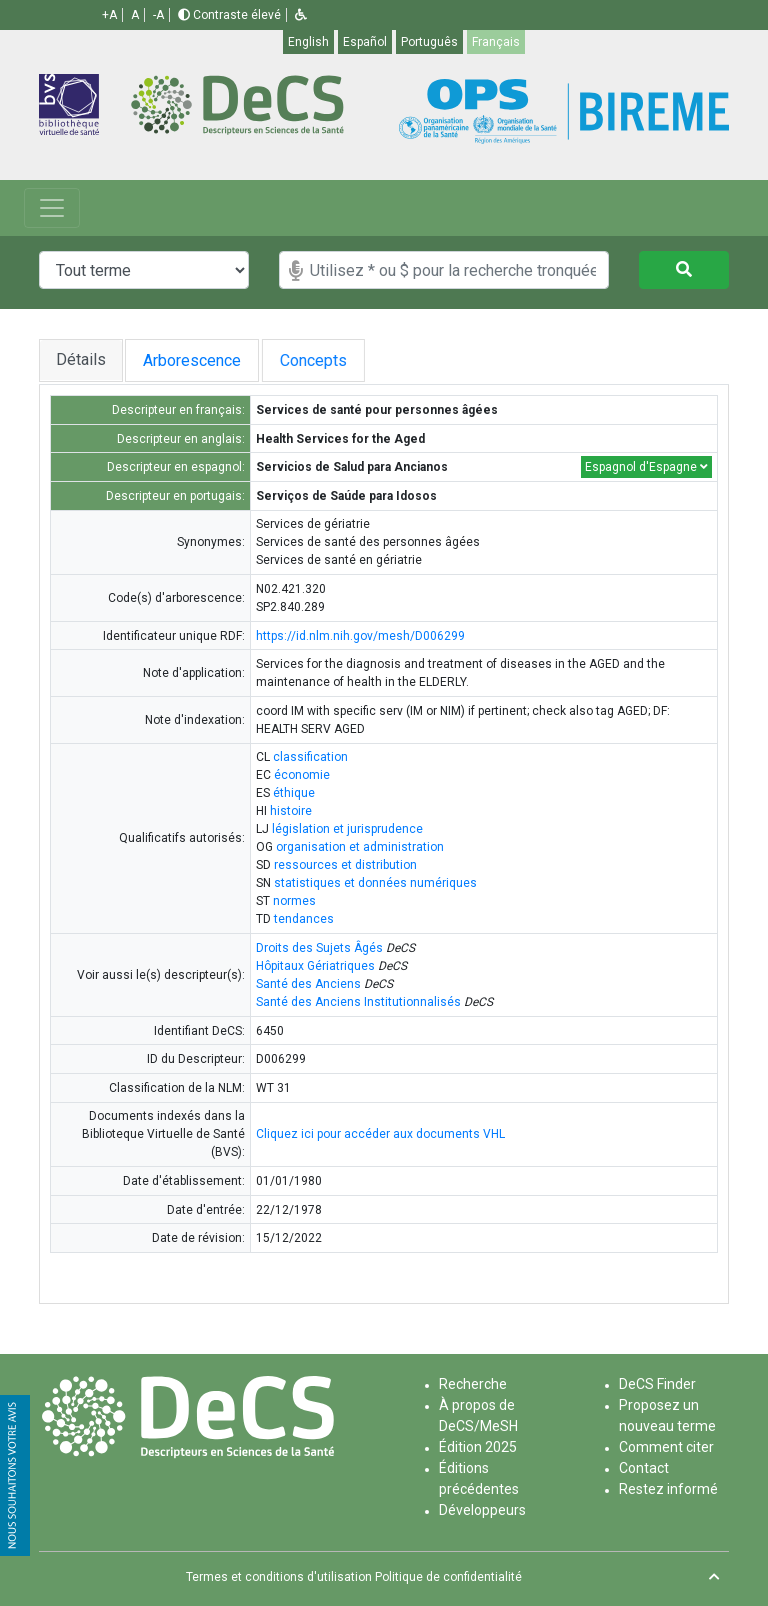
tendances (304, 919)
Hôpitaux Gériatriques (315, 966)
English (308, 42)
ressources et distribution (345, 865)
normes (294, 901)
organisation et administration (360, 847)
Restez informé (668, 1489)
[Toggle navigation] (52, 208)
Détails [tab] (81, 359)
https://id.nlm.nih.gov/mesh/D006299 (360, 636)
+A (109, 15)
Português (429, 42)
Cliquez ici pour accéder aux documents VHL (380, 1134)
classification (310, 757)
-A (158, 15)
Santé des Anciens (308, 984)
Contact (644, 1468)
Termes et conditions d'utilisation (279, 1577)
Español (365, 42)
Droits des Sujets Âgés (319, 948)
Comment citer (666, 1447)
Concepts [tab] (336, 360)
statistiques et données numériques (375, 883)
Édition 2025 (478, 1447)
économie (302, 775)
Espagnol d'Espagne (646, 467)
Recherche (473, 1384)
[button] (301, 15)
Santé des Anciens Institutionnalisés (358, 1002)
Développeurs (482, 1510)
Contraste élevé (229, 15)
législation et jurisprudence (347, 829)
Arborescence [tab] (198, 360)
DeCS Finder (657, 1384)
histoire (291, 811)
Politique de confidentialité (448, 1577)
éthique (294, 793)
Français (496, 42)
